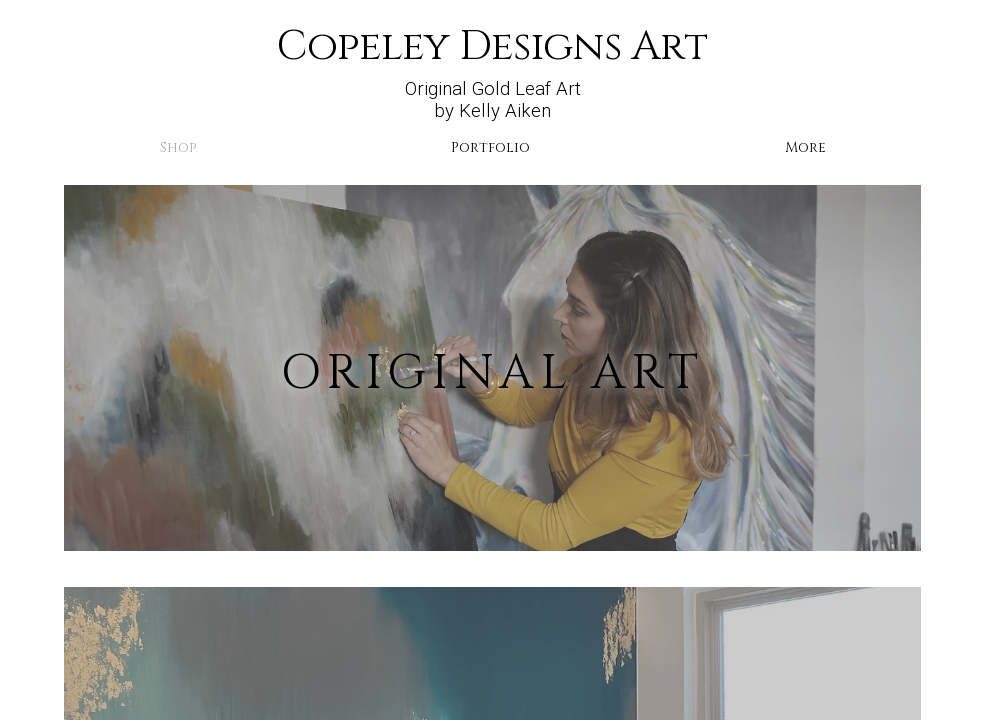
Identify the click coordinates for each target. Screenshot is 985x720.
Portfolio (490, 147)
